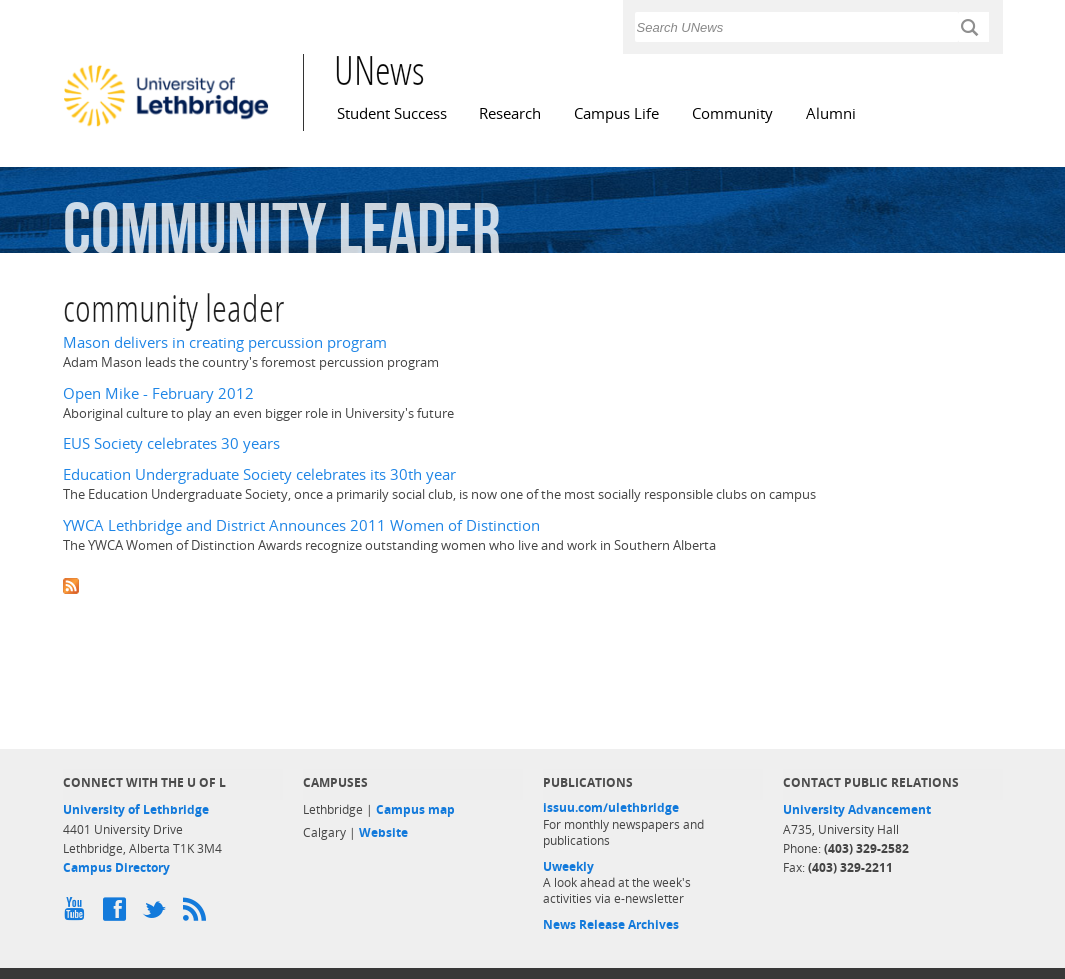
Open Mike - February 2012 (158, 393)
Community (732, 113)
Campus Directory (116, 867)
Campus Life (616, 113)
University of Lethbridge (136, 809)
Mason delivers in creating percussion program (225, 342)
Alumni (831, 113)
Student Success (392, 113)
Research (510, 113)
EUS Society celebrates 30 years (171, 443)
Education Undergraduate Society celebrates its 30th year (259, 474)
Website (383, 832)
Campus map (415, 809)
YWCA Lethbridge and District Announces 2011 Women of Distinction (301, 525)
